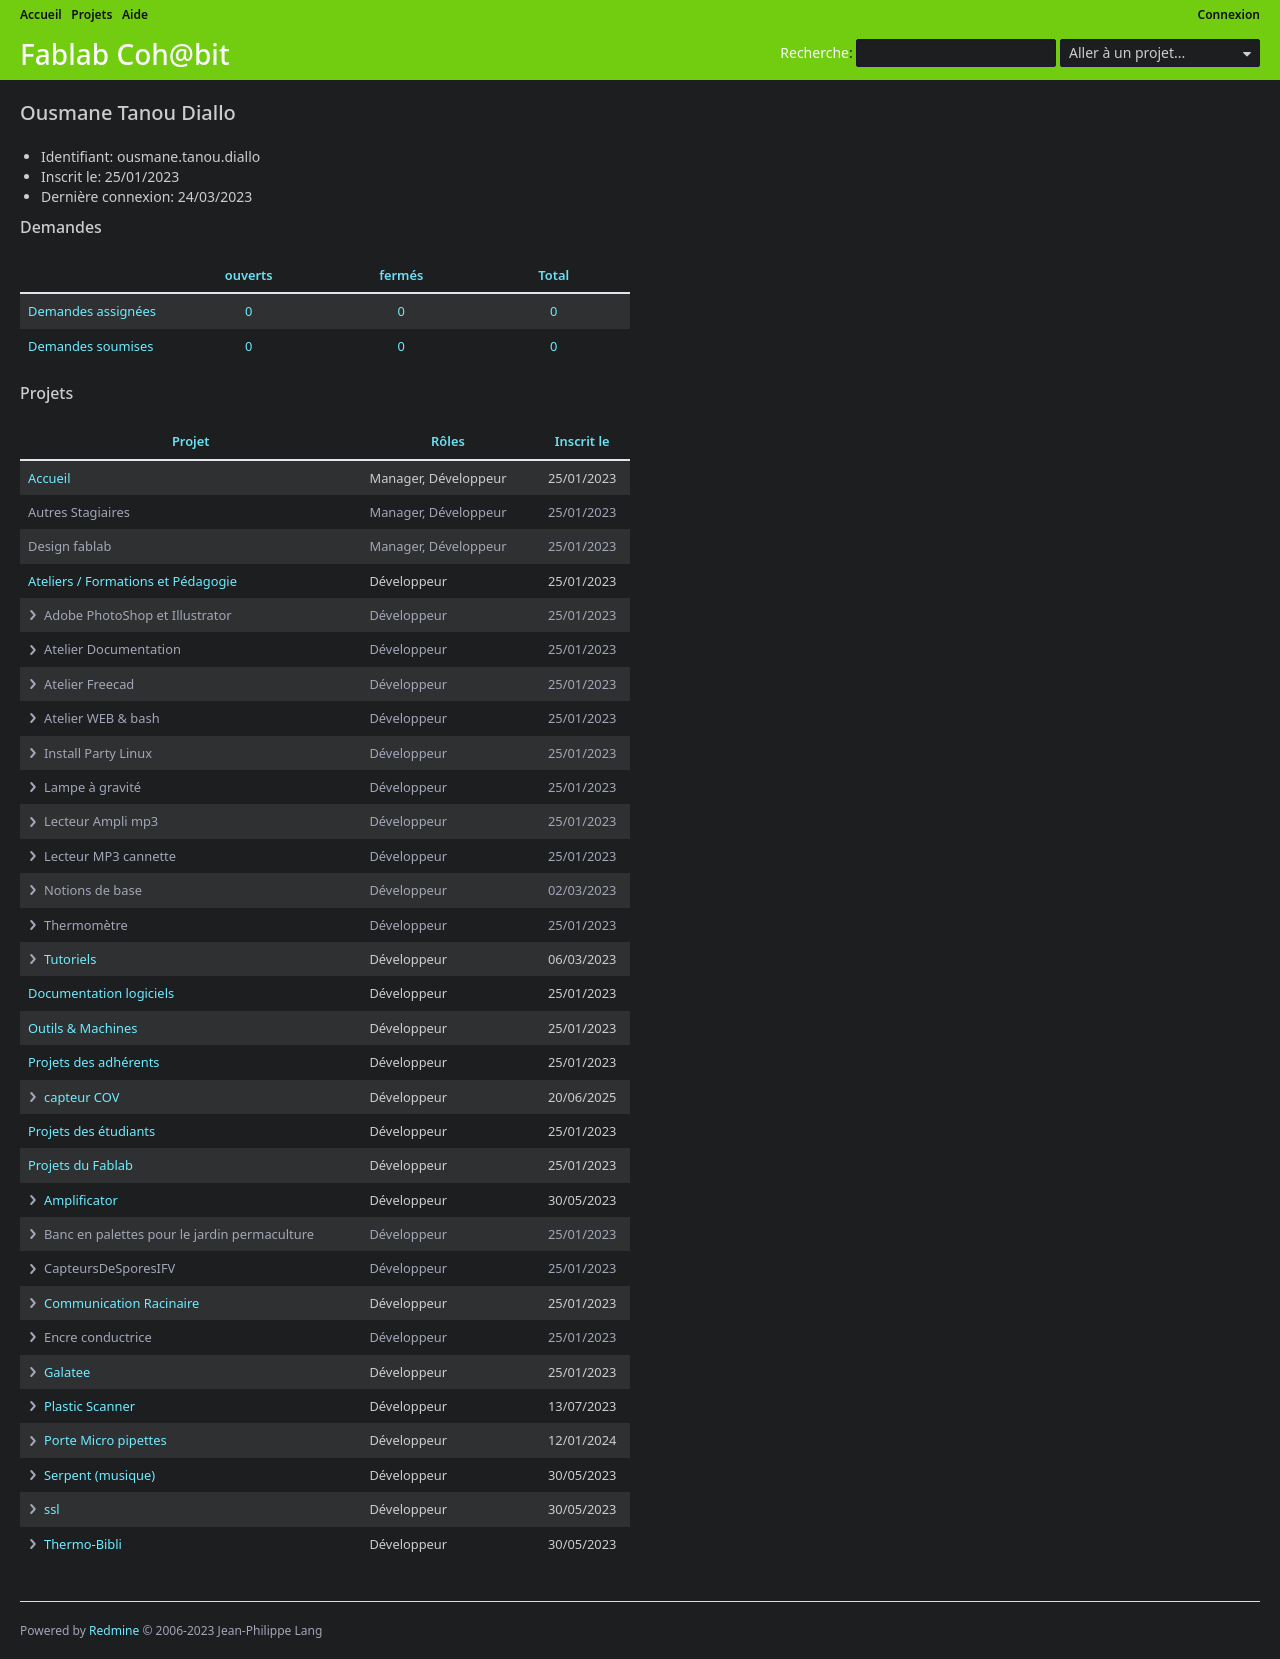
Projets (91, 14)
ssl (52, 1509)
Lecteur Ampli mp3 (101, 821)
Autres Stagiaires (79, 512)
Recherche (814, 52)
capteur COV (81, 1097)
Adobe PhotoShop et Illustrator (138, 615)
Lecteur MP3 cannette (110, 856)
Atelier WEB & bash (102, 718)
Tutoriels (70, 959)
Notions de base (93, 890)
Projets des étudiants (91, 1131)
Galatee (67, 1372)
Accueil (41, 14)
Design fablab (69, 546)
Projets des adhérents (94, 1062)
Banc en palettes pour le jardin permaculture (179, 1234)
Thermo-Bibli (83, 1544)
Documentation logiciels (101, 993)
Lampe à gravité (92, 787)
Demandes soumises (90, 346)
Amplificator (81, 1200)
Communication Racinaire (121, 1303)
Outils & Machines (82, 1028)
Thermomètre (86, 925)
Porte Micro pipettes (105, 1440)
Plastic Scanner (89, 1406)
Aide (135, 14)
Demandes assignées (92, 311)
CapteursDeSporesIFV (109, 1268)
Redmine (114, 1630)
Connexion (1229, 14)
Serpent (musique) (99, 1475)
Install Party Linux (98, 753)
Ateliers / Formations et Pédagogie (132, 581)
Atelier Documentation (112, 649)
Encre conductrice (98, 1337)
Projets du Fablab (80, 1165)
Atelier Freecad (89, 684)
